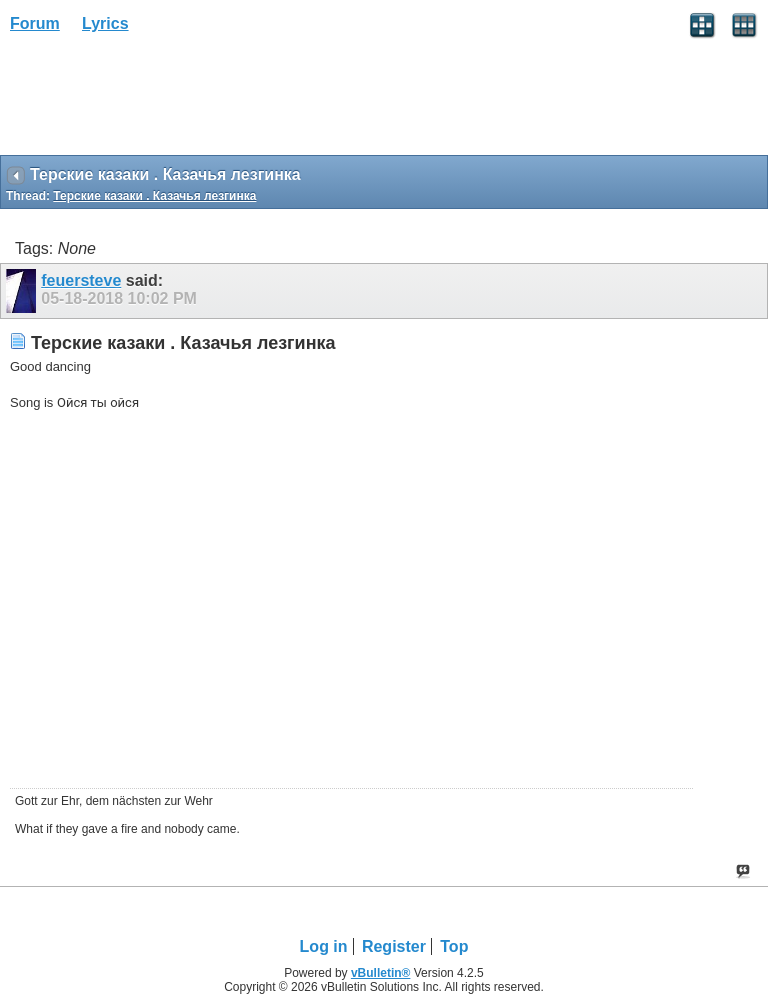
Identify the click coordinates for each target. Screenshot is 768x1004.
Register (394, 946)
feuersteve (81, 280)
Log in (324, 946)
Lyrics (105, 23)
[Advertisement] (160, 101)
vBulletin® (381, 973)
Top (454, 946)
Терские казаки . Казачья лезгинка (154, 196)
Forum (35, 23)
